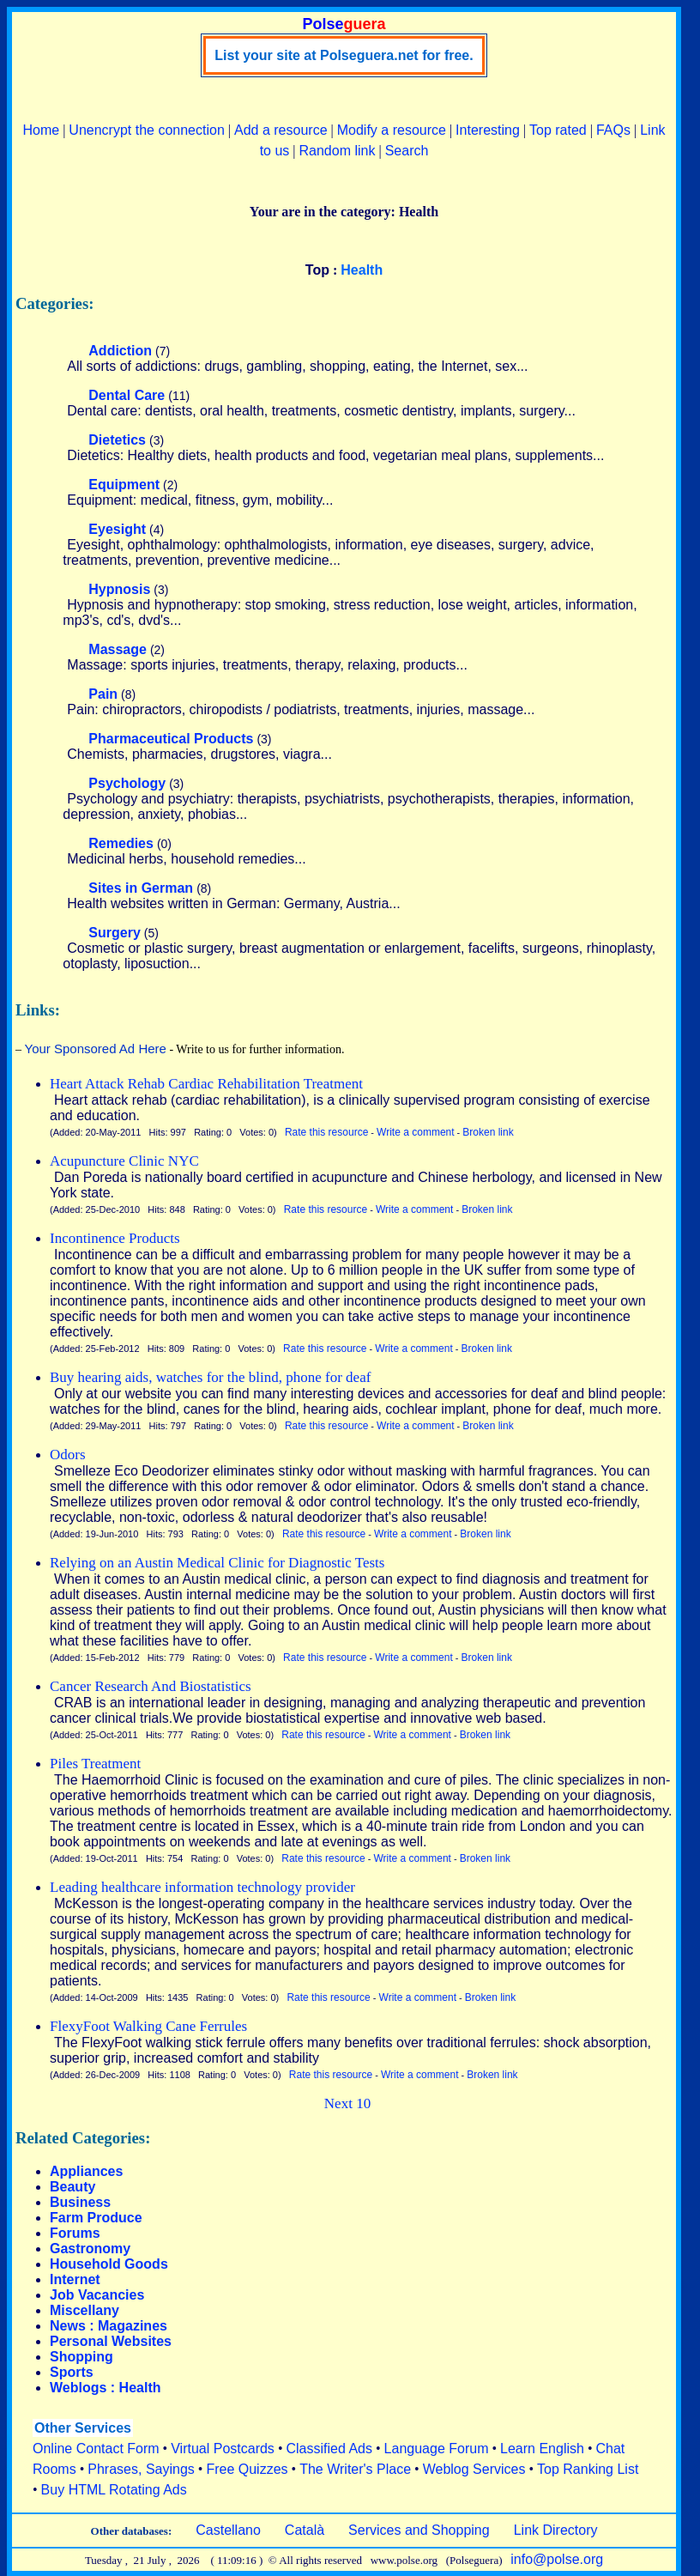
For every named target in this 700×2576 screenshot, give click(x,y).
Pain (103, 694)
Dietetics (117, 440)
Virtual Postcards (223, 2448)
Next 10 (347, 2103)
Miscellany (84, 2310)
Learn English (542, 2448)
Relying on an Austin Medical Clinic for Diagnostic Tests (217, 1563)
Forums (75, 2233)
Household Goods (109, 2264)
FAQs (613, 130)
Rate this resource (326, 1132)
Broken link (487, 1132)
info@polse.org (556, 2559)
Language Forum (436, 2448)
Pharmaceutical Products (170, 738)
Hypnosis (119, 589)
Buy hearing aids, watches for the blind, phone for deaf (210, 1377)
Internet (75, 2279)
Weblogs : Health (105, 2387)
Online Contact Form (96, 2448)
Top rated (558, 130)
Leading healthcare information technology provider (202, 1887)
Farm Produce (96, 2217)
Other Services (82, 2428)
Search (407, 150)
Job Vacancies (97, 2295)
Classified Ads (329, 2448)
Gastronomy (90, 2248)
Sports (72, 2372)
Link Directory (556, 2530)
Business (80, 2202)
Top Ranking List (587, 2469)
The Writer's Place (355, 2469)
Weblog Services (474, 2469)
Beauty (72, 2186)
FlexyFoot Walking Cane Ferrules (148, 2026)
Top (317, 270)
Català (304, 2530)
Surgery (114, 932)
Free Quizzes (246, 2469)
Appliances (86, 2171)
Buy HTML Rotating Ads (114, 2489)
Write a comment (415, 1132)
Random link (337, 150)
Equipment (124, 484)
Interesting (488, 130)
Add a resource (281, 130)
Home (40, 130)
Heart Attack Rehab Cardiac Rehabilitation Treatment (206, 1084)
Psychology (127, 783)
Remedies (121, 843)
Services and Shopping (419, 2530)
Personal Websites (111, 2341)
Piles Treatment (95, 1763)
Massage (117, 649)
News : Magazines (108, 2325)
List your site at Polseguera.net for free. (343, 55)
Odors (68, 1454)
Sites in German (140, 888)
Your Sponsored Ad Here (95, 1048)
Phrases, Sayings (141, 2469)
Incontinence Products (115, 1238)
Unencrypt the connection (146, 130)
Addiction (120, 350)
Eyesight (117, 529)
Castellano (228, 2530)
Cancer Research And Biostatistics (150, 1686)
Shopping (81, 2356)
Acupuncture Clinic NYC (124, 1161)
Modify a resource (391, 130)
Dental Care (126, 395)
